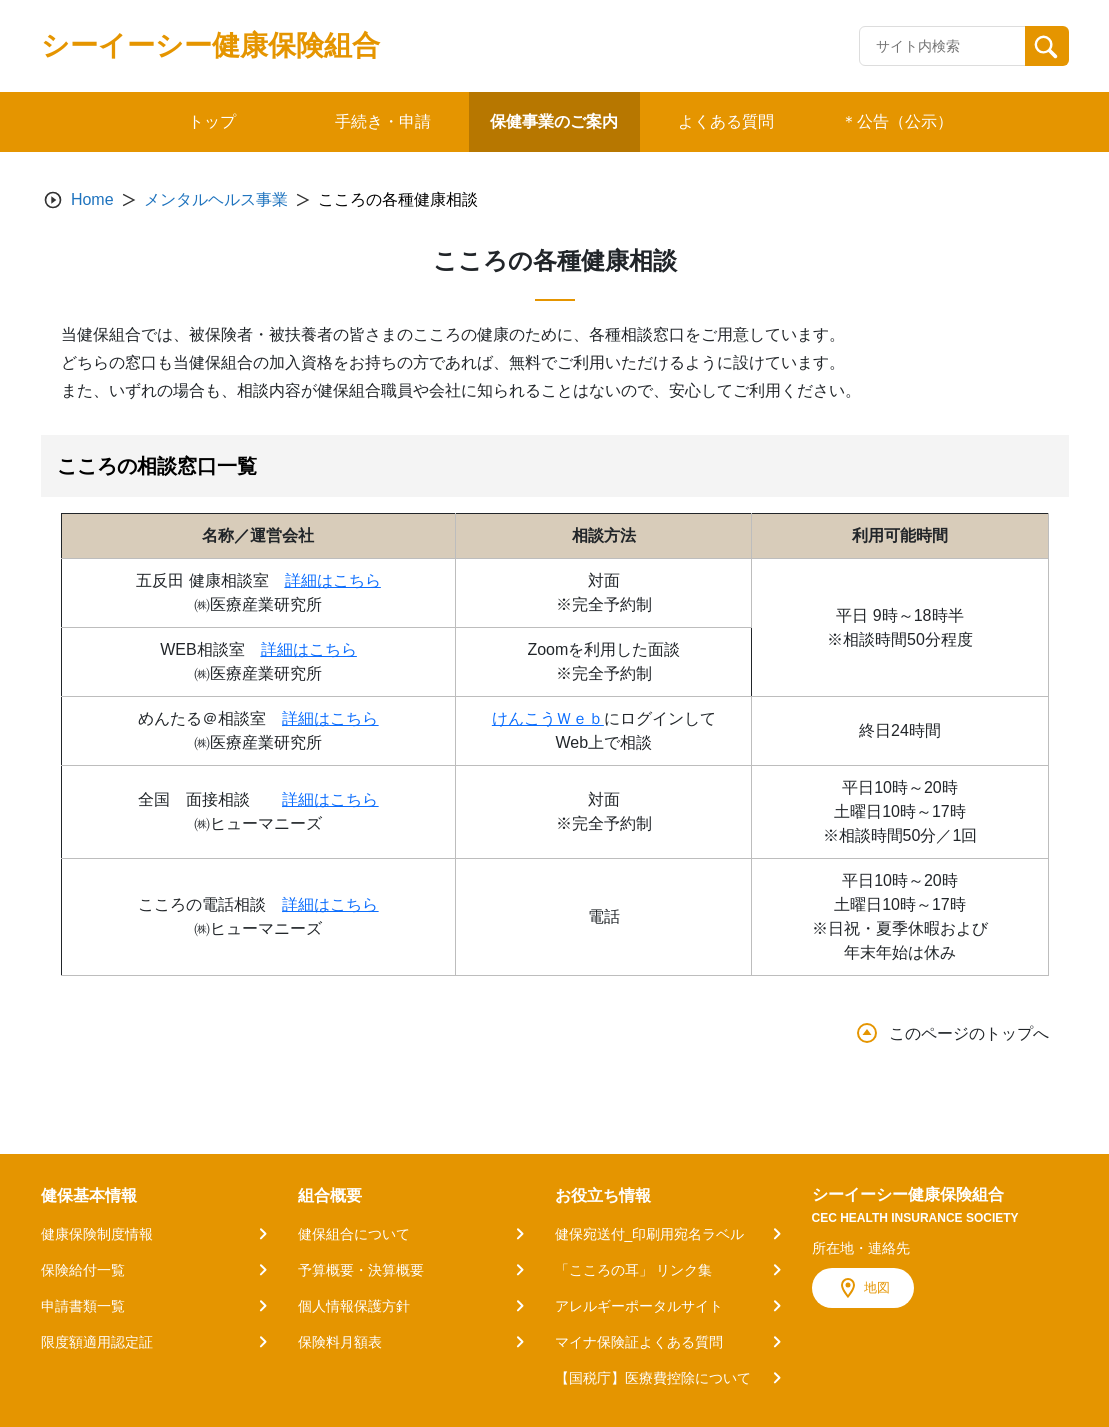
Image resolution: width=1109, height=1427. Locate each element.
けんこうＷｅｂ (548, 718)
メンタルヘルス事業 (216, 199)
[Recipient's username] (942, 46)
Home (92, 199)
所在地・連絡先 (861, 1248)
